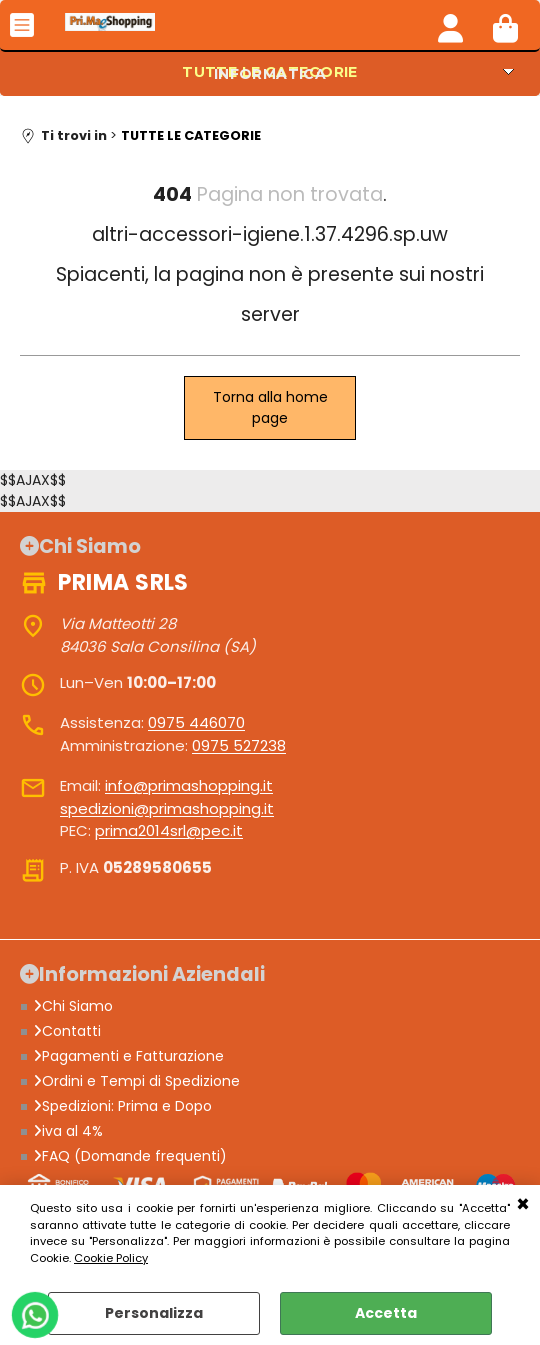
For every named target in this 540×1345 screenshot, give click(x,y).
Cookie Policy (111, 1258)
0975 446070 (196, 722)
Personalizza (154, 1313)
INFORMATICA (270, 74)
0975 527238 (239, 745)
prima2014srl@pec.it (169, 830)
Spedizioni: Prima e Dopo (122, 1106)
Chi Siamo (73, 1006)
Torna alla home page (270, 407)
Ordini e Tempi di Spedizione (136, 1081)
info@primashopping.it (189, 785)
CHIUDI (523, 1205)
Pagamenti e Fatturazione (128, 1056)
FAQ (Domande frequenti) (130, 1156)
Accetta (386, 1313)
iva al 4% (68, 1131)
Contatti (67, 1031)
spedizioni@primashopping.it (167, 808)
